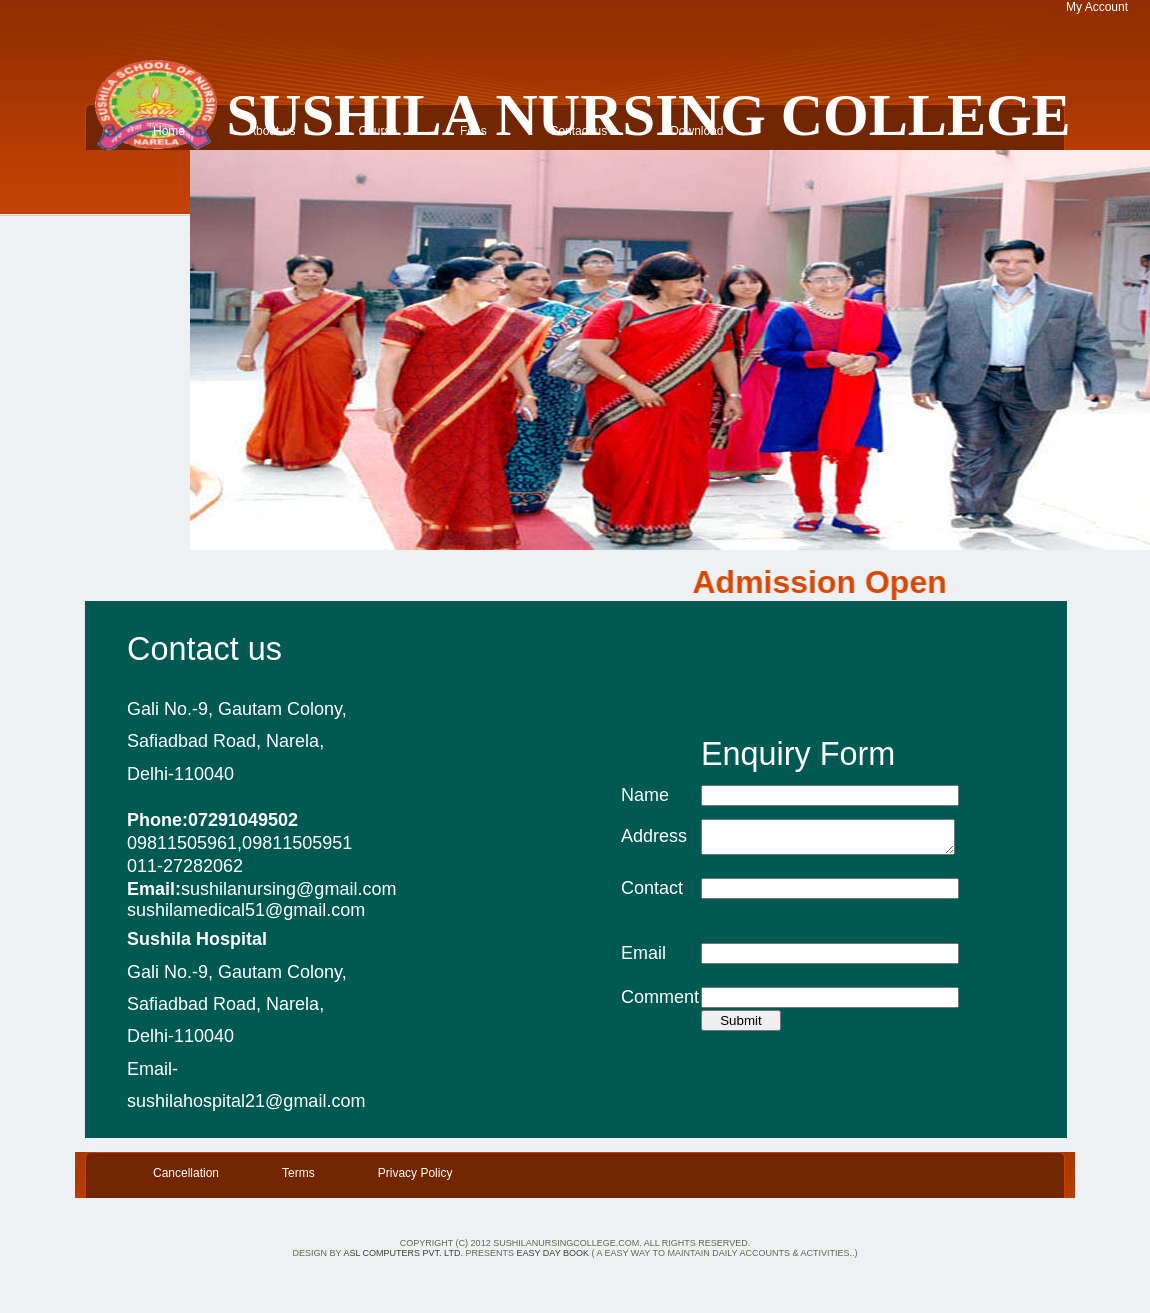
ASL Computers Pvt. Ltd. (404, 1253)
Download (696, 131)
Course (377, 131)
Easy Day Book (552, 1253)
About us (271, 131)
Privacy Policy (415, 1173)
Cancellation (186, 1173)
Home (169, 131)
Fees (473, 131)
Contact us (578, 131)
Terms (298, 1173)
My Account (1097, 7)
